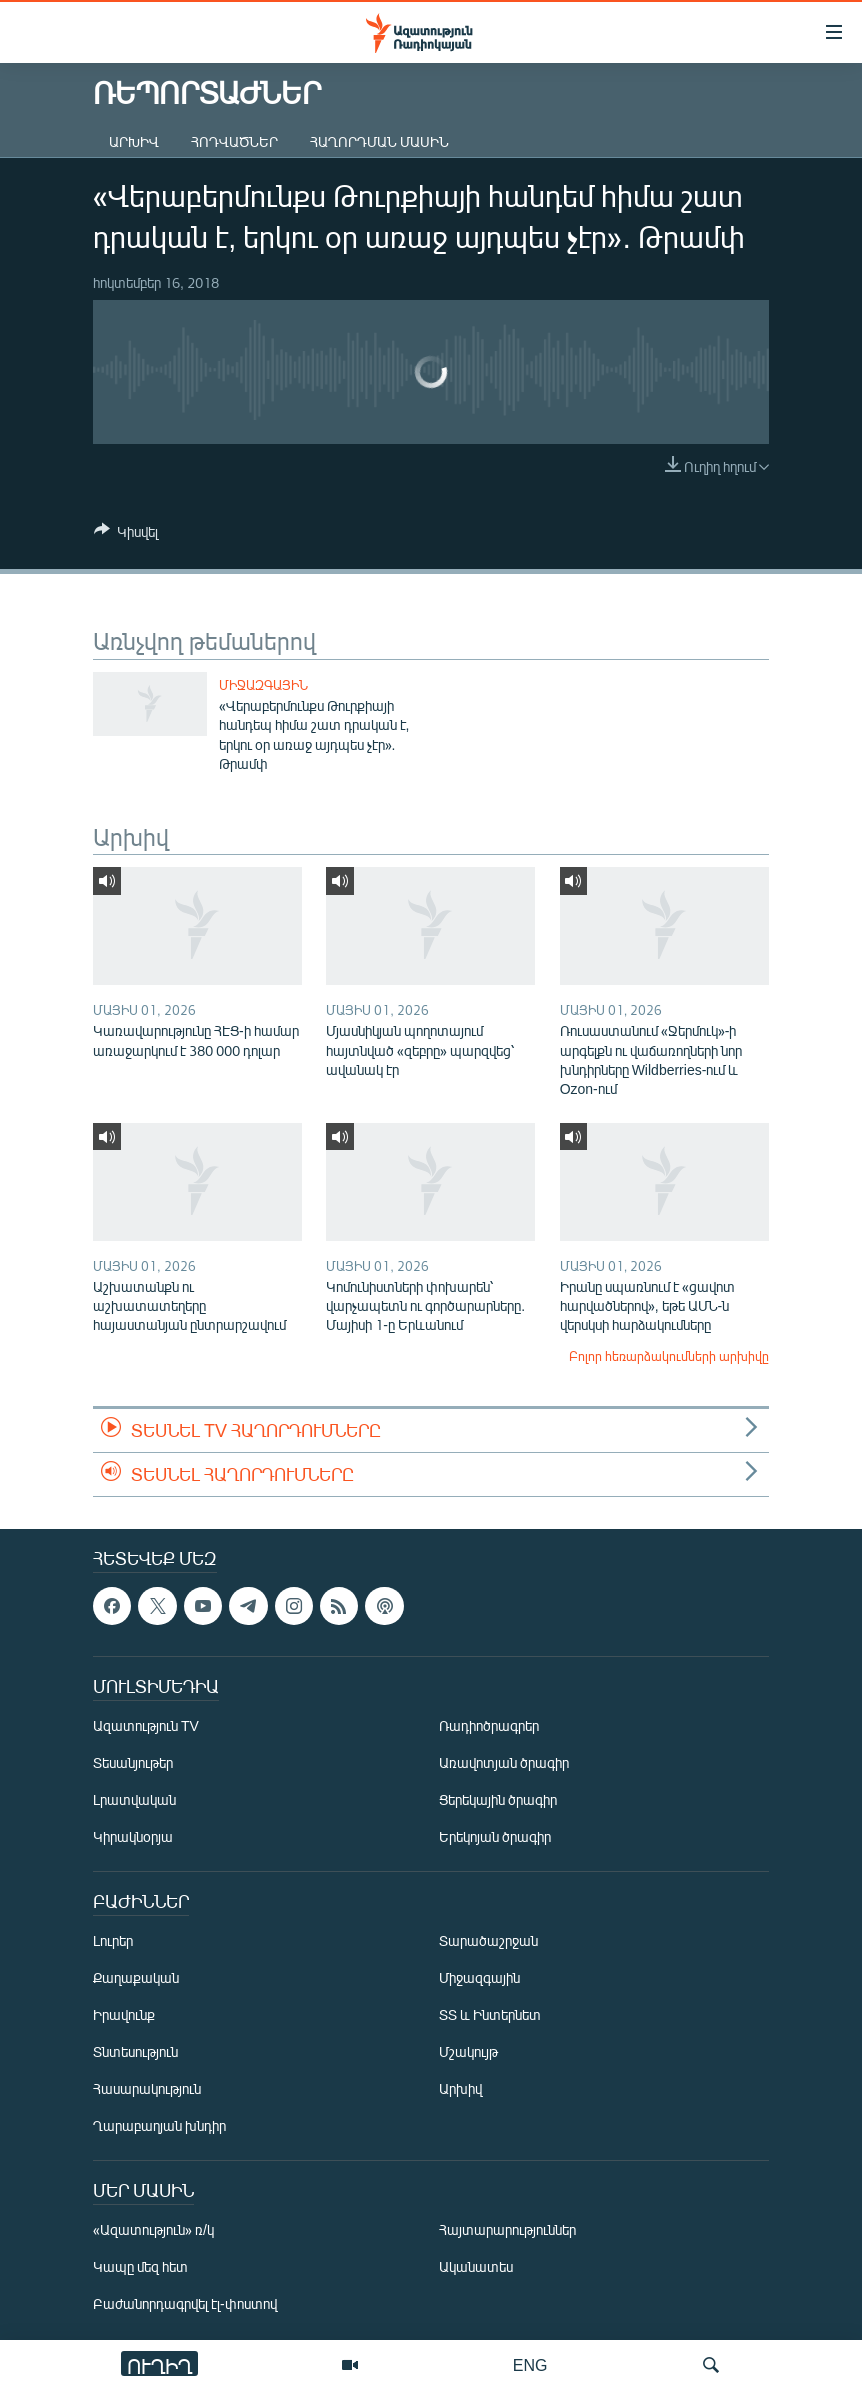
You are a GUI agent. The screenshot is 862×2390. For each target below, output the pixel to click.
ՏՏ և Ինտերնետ (490, 2015)
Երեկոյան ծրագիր (495, 1837)
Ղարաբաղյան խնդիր (159, 2126)
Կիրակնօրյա (133, 1837)
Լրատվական (134, 1800)
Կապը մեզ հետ (140, 2267)
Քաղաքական (136, 1978)
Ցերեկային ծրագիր (498, 1800)
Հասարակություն (147, 2089)
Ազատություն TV (146, 1726)
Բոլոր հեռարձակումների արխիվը (669, 1356)
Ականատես (476, 2267)
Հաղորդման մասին (379, 141)
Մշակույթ (468, 2052)
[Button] (126, 535)
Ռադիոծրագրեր (489, 1726)
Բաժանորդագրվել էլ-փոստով (185, 2304)
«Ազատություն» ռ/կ (153, 2230)
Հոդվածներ (234, 141)
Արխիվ (134, 141)
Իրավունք (124, 2015)
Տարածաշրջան (488, 1941)
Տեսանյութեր (133, 1763)
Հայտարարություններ (507, 2230)
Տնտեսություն (135, 2052)
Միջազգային (263, 685)
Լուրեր (113, 1941)
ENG (530, 2364)
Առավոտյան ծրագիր (504, 1763)
